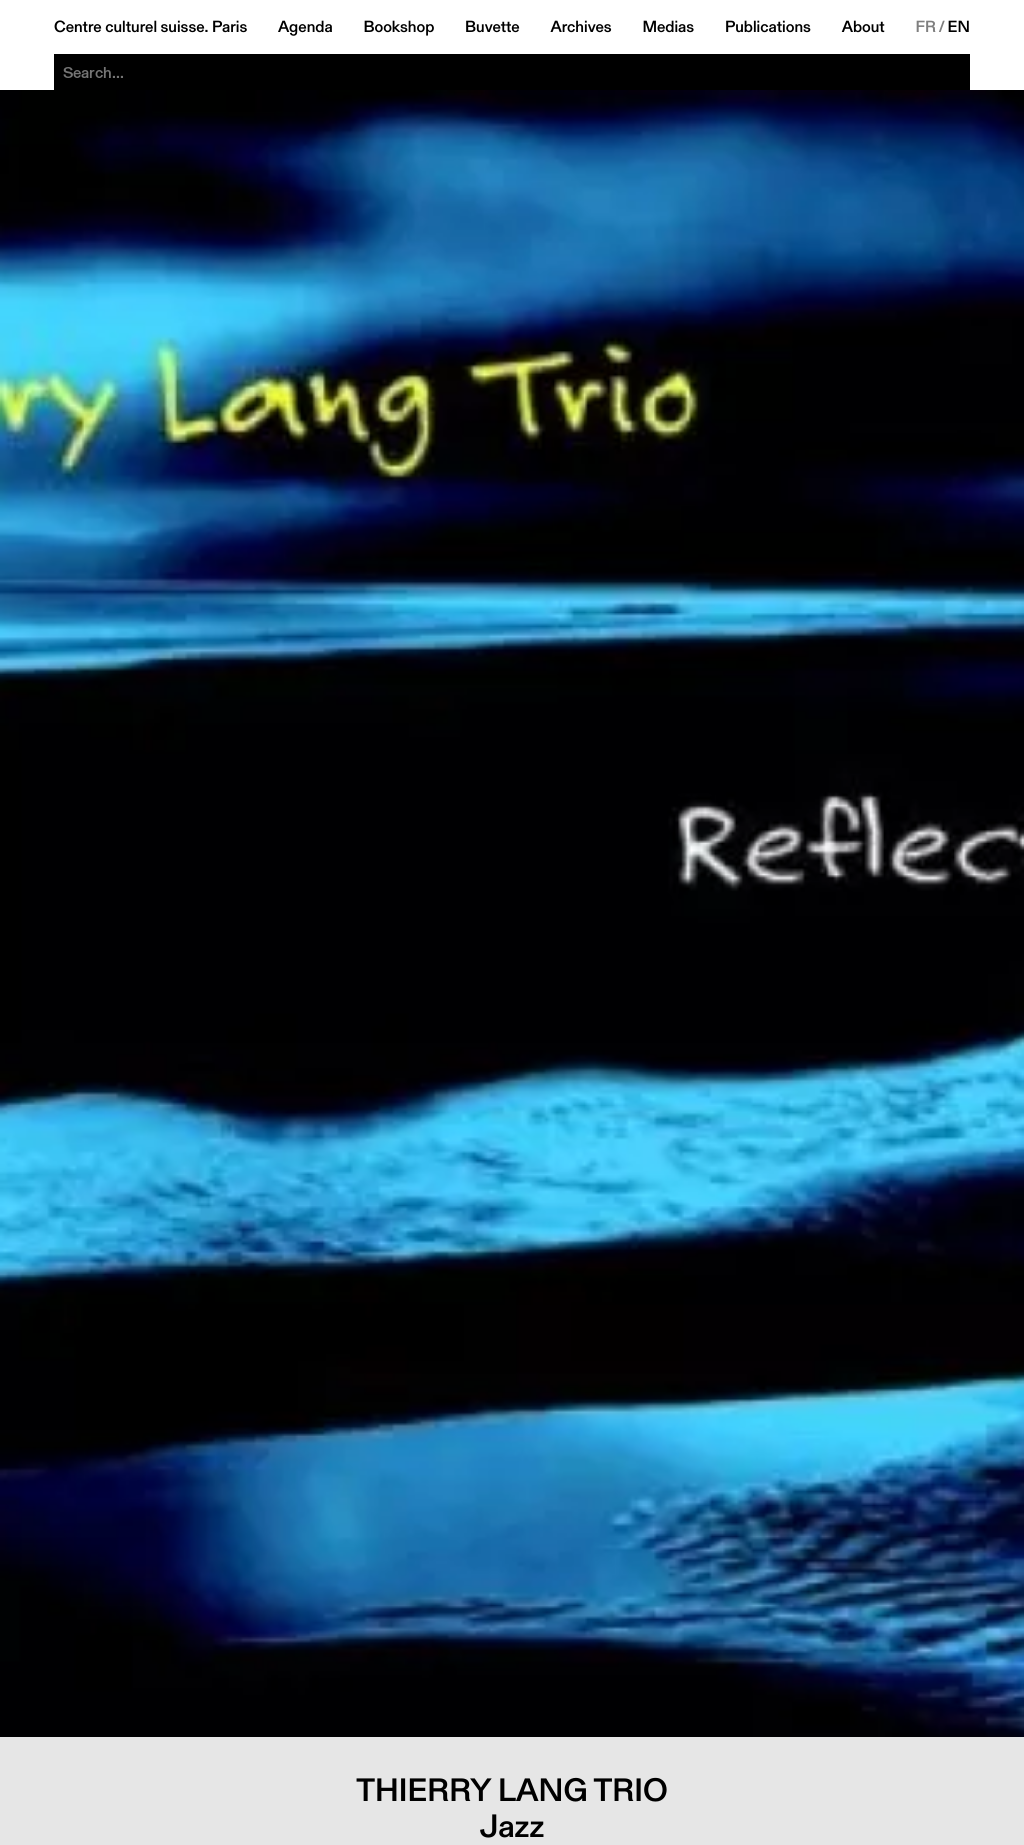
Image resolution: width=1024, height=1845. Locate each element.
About (863, 27)
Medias (668, 27)
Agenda (305, 27)
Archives (580, 27)
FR (925, 27)
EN (959, 27)
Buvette (492, 27)
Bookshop (398, 27)
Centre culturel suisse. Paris (150, 27)
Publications (768, 27)
